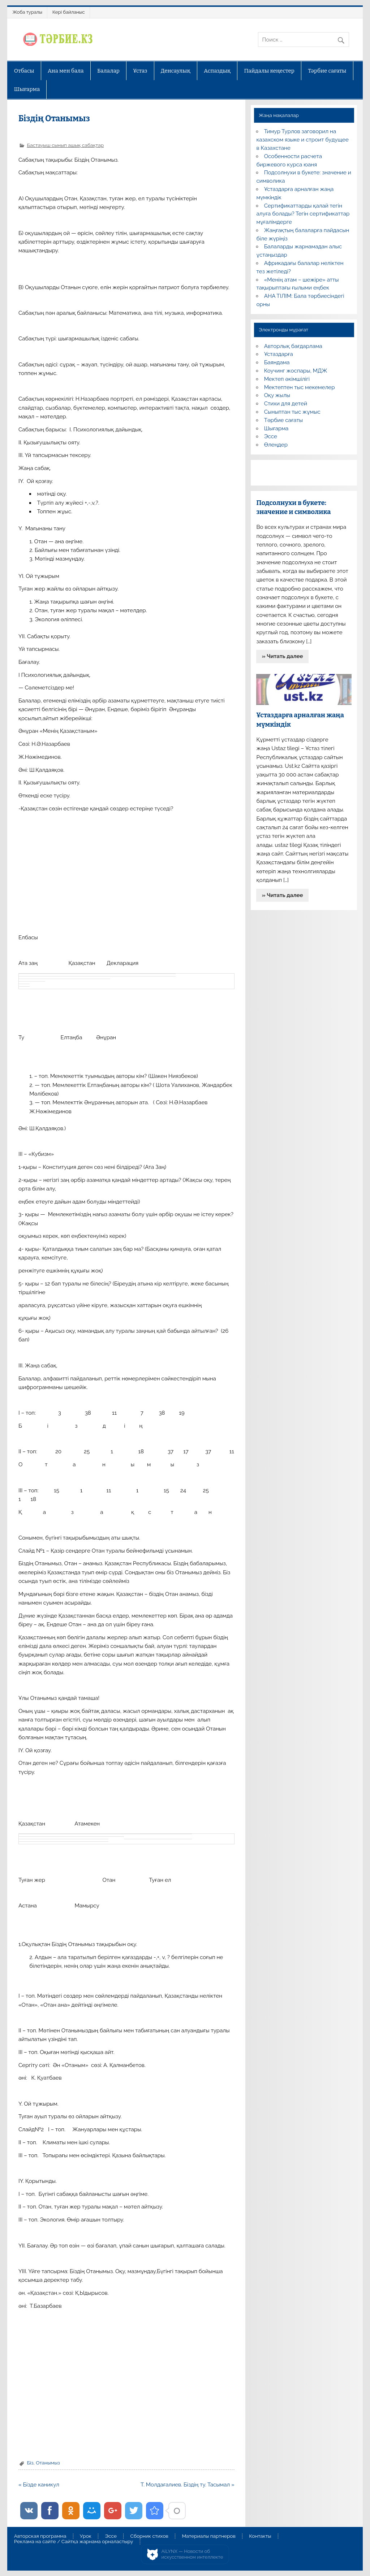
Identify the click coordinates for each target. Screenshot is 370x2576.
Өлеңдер (276, 444)
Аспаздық (217, 71)
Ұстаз (140, 71)
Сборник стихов (149, 2536)
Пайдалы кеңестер (269, 71)
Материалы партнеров (208, 2536)
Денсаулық (175, 71)
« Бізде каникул (38, 2484)
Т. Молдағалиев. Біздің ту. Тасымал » (188, 2484)
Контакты (260, 2536)
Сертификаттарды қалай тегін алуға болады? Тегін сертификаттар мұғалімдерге (302, 214)
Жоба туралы (27, 12)
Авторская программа (40, 2536)
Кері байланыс (68, 12)
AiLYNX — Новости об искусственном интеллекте (192, 2554)
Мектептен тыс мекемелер (299, 387)
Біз (30, 2463)
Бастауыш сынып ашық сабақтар (65, 145)
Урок (85, 2536)
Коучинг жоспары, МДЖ (295, 370)
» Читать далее (282, 656)
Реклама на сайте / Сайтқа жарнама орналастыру (73, 2541)
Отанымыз (48, 2463)
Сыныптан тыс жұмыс (292, 412)
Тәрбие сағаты (327, 71)
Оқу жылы (277, 395)
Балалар (108, 71)
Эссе (270, 436)
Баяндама (277, 362)
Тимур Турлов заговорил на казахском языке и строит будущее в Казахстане (302, 139)
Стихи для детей (285, 403)
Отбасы (24, 71)
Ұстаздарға (278, 354)
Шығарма (27, 89)
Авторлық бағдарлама (293, 346)
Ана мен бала (66, 71)
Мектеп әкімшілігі (287, 379)
